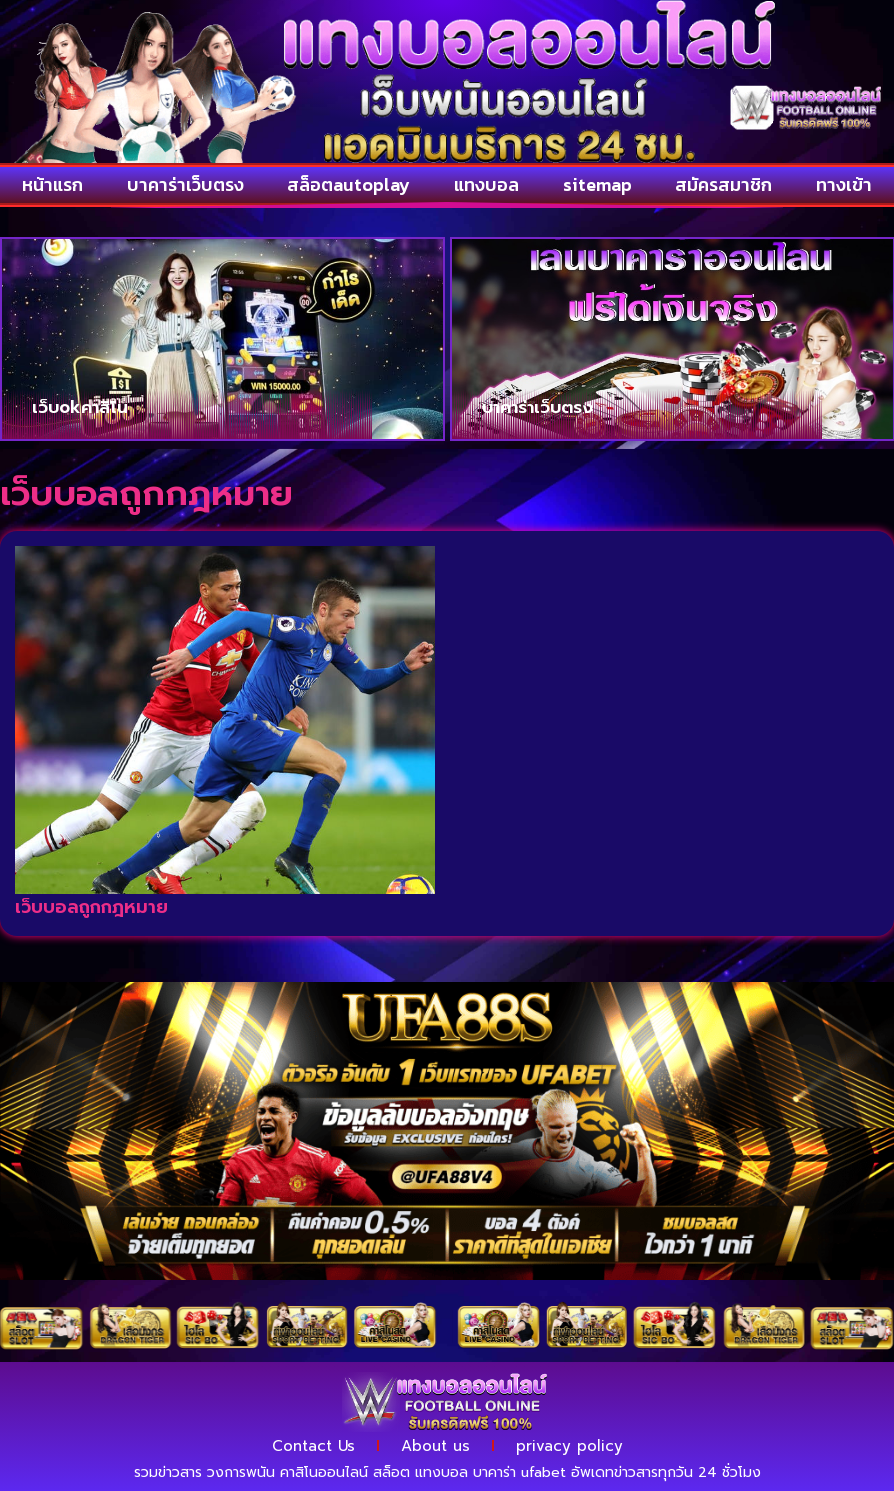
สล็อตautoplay (348, 184)
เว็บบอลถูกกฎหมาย (91, 907)
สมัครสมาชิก (723, 184)
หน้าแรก (52, 184)
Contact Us (313, 1446)
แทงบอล (486, 184)
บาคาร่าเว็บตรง (185, 184)
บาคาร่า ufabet (519, 1472)
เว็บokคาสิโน (80, 407)
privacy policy (569, 1446)
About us (435, 1446)
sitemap (597, 184)
